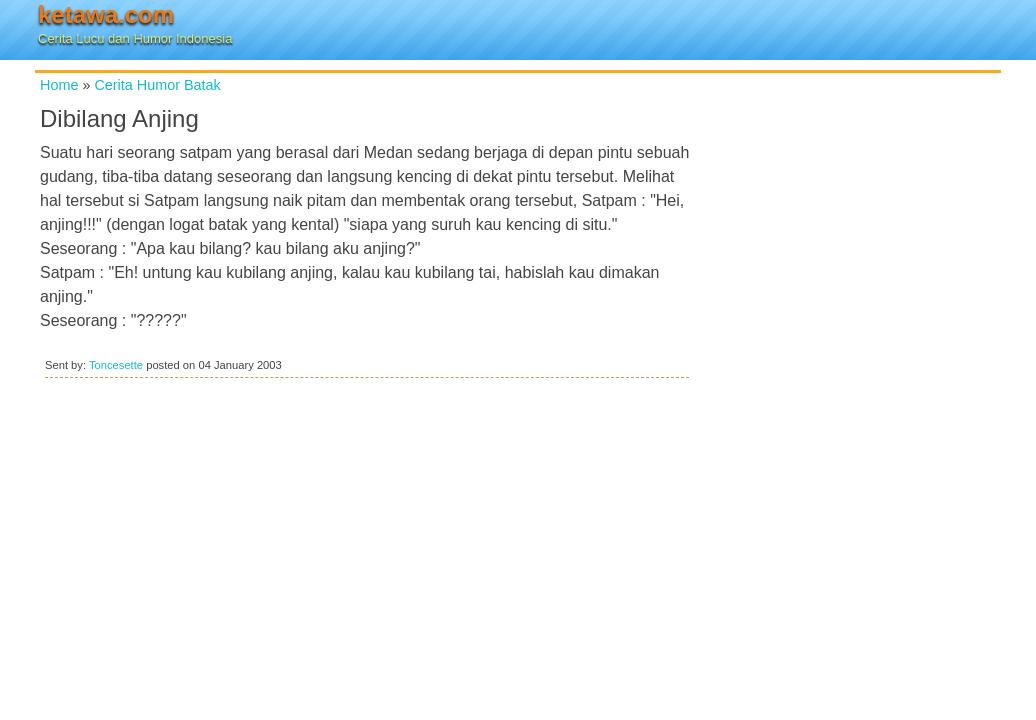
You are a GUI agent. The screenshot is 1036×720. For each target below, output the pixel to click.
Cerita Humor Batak (157, 85)
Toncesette (116, 365)
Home (59, 85)
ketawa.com (106, 14)
